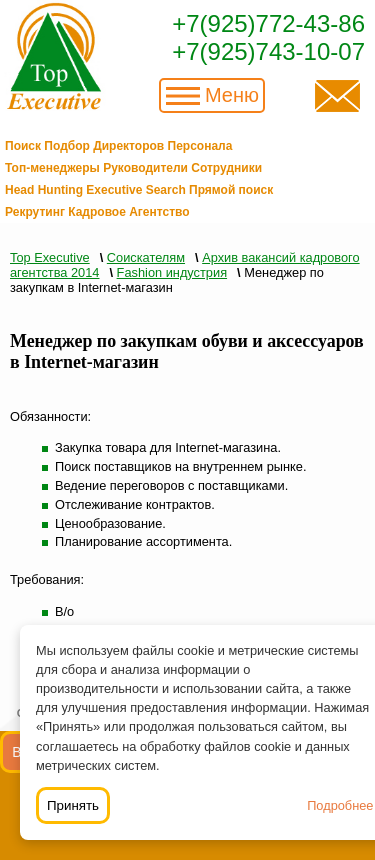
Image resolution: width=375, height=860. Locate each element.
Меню (232, 95)
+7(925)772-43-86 (268, 23)
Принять (73, 805)
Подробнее (340, 805)
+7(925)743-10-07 (268, 51)
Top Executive (50, 257)
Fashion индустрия (172, 272)
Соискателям (146, 257)
